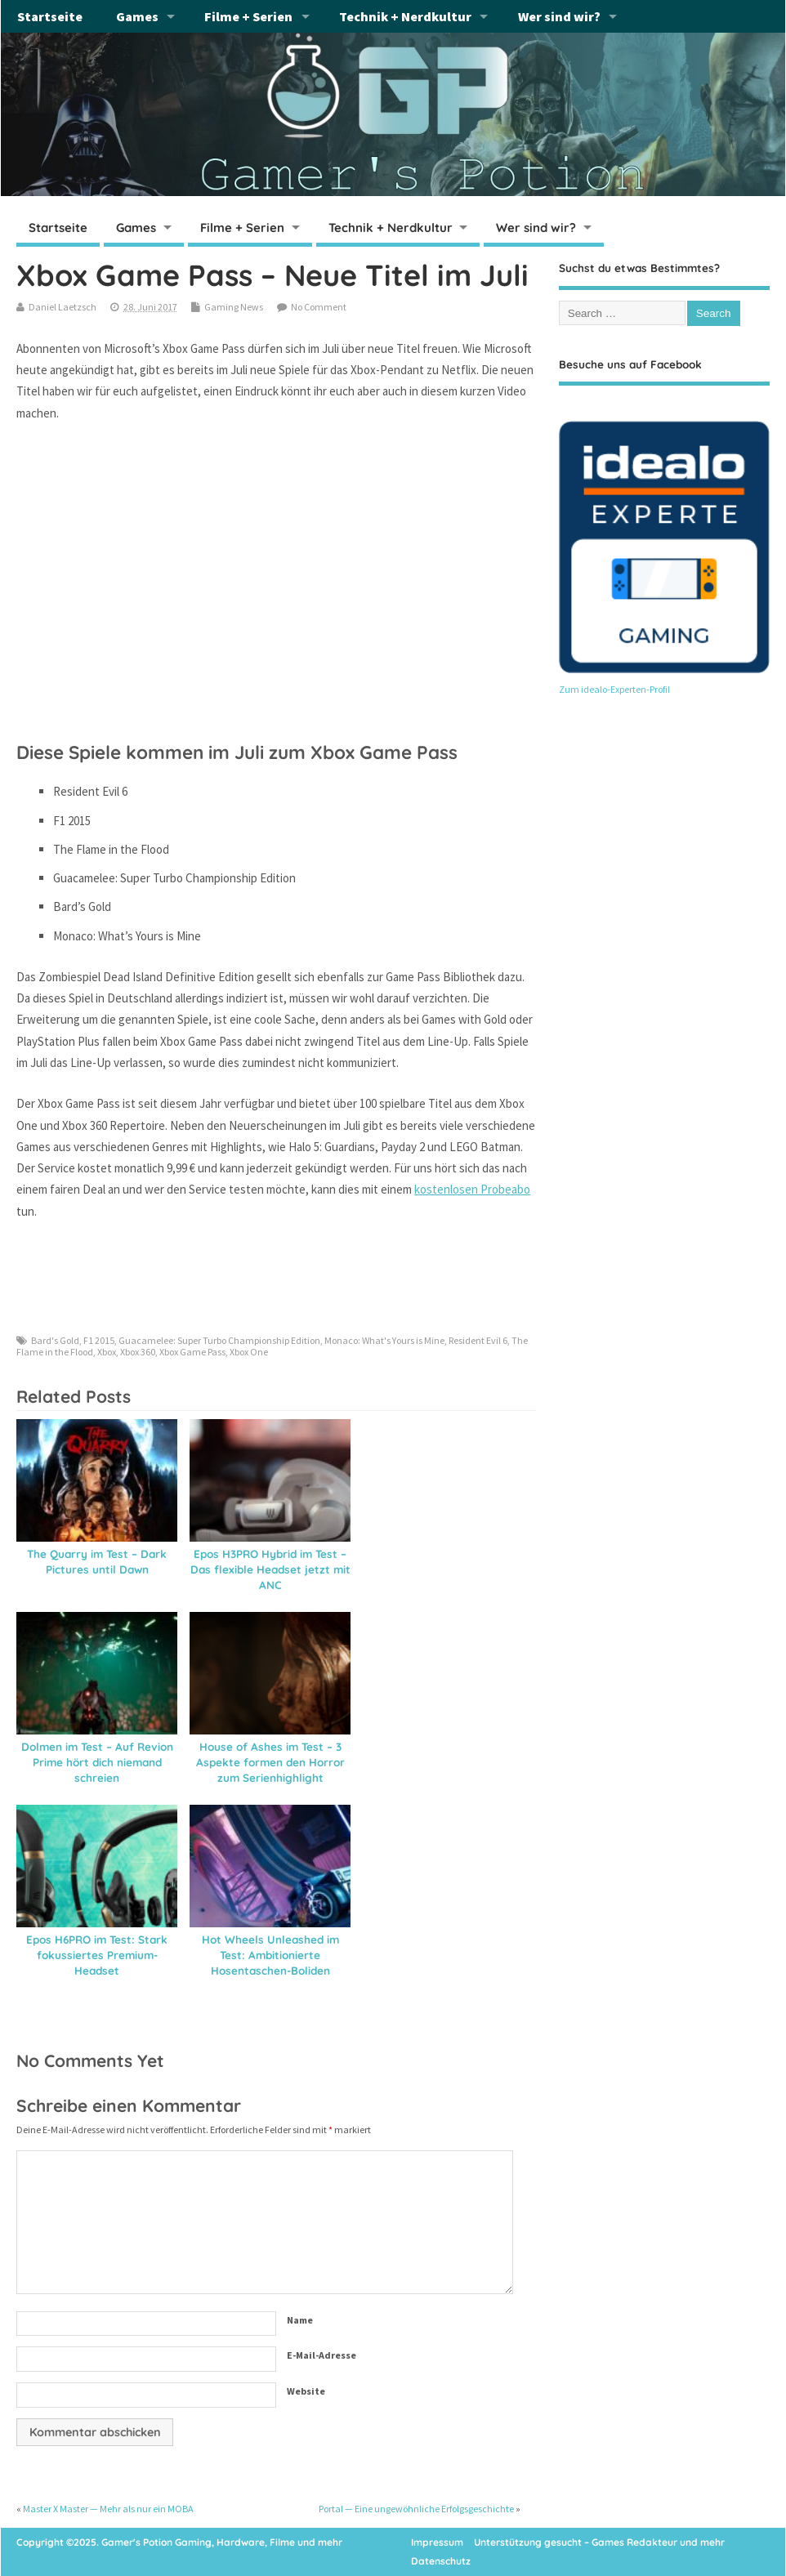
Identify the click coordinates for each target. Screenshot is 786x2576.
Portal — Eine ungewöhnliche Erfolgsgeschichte (416, 2508)
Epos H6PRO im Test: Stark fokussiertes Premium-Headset (96, 1954)
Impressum (437, 2542)
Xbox (106, 1352)
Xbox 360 (137, 1352)
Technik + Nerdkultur (405, 16)
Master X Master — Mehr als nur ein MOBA (108, 2508)
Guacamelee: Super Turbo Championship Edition (219, 1340)
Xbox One (249, 1352)
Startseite (50, 16)
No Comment (318, 307)
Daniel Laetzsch (62, 307)
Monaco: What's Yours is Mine (384, 1340)
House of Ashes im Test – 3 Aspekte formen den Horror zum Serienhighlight (270, 1761)
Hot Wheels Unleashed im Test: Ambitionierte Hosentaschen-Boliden (270, 1954)
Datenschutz (441, 2561)
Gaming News (233, 307)
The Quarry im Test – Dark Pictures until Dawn (97, 1561)
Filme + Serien (248, 16)
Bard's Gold (55, 1340)
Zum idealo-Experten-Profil (614, 689)
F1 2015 (98, 1340)
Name (300, 2320)
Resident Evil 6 (478, 1340)
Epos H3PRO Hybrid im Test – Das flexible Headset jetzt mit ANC (270, 1569)
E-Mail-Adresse (321, 2355)
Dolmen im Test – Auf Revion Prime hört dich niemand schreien (97, 1761)
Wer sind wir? (559, 16)
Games (137, 16)
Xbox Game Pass (192, 1352)
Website (306, 2391)
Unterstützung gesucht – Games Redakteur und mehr (599, 2542)
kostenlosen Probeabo (472, 1189)
